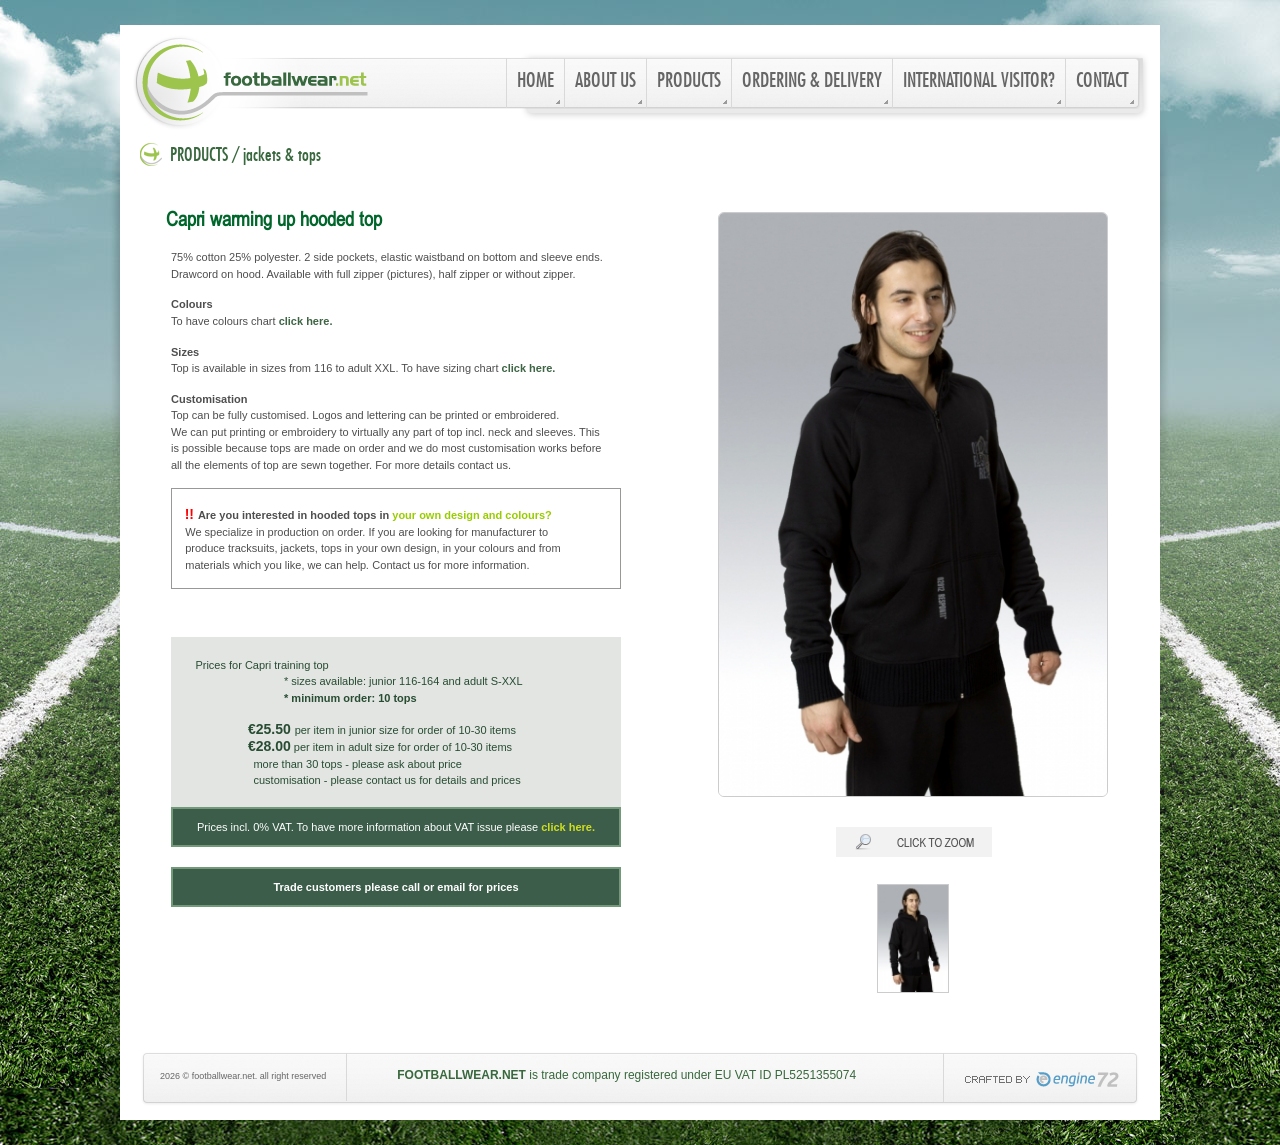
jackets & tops (282, 156)
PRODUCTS (199, 156)
